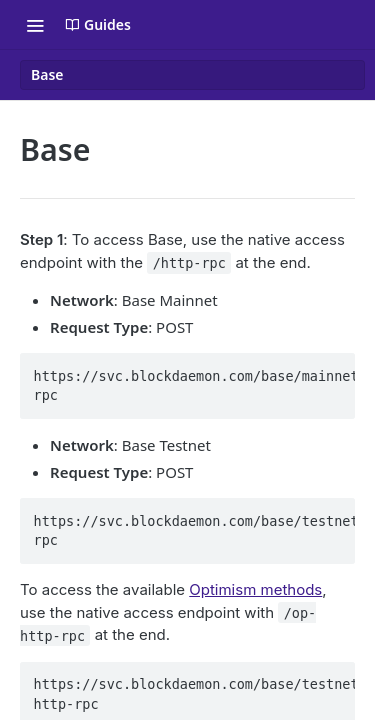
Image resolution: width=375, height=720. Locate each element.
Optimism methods (255, 589)
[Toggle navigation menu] (35, 25)
